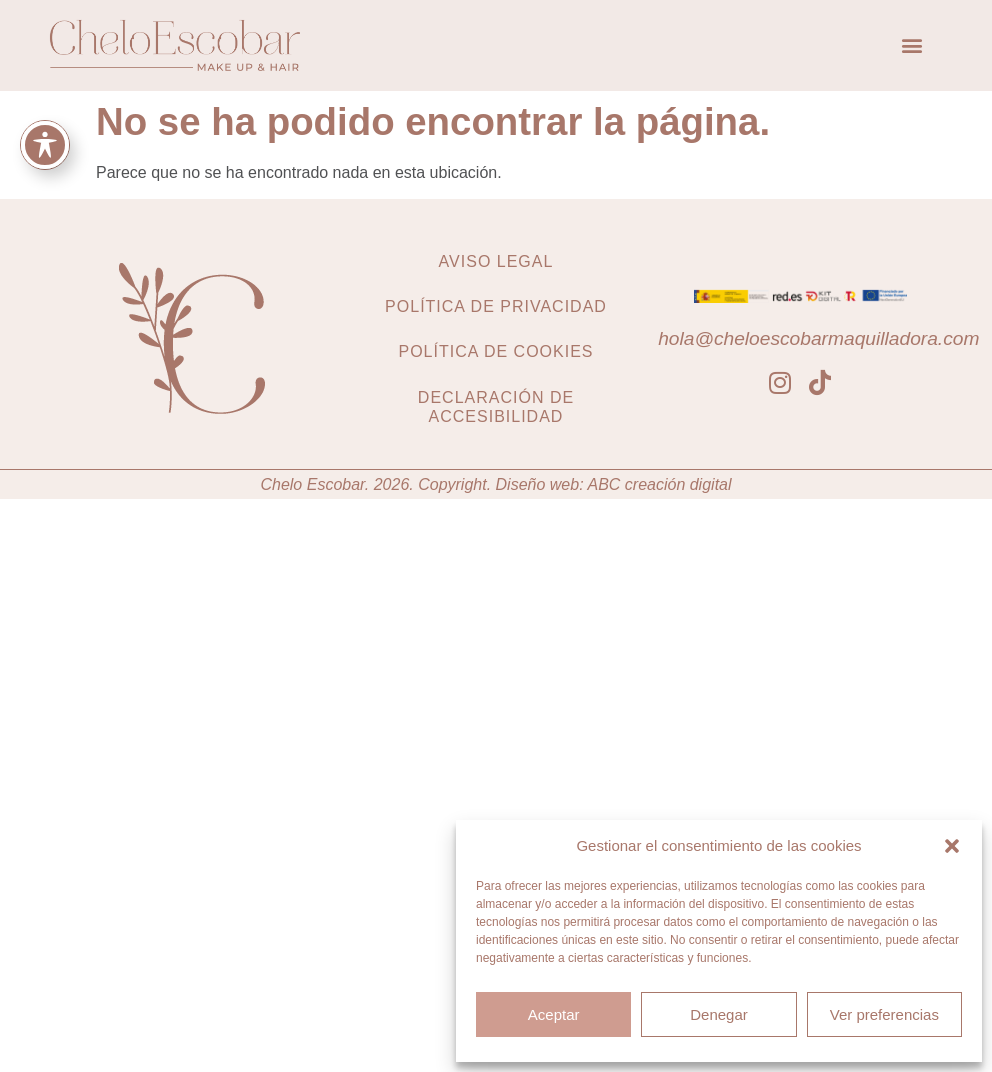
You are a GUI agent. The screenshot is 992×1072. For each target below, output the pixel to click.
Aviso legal (496, 261)
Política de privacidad (496, 306)
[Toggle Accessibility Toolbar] (45, 145)
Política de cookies (495, 351)
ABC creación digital (659, 484)
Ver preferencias (884, 1014)
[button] (952, 846)
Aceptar (554, 1014)
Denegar (719, 1014)
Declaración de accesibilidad (496, 407)
